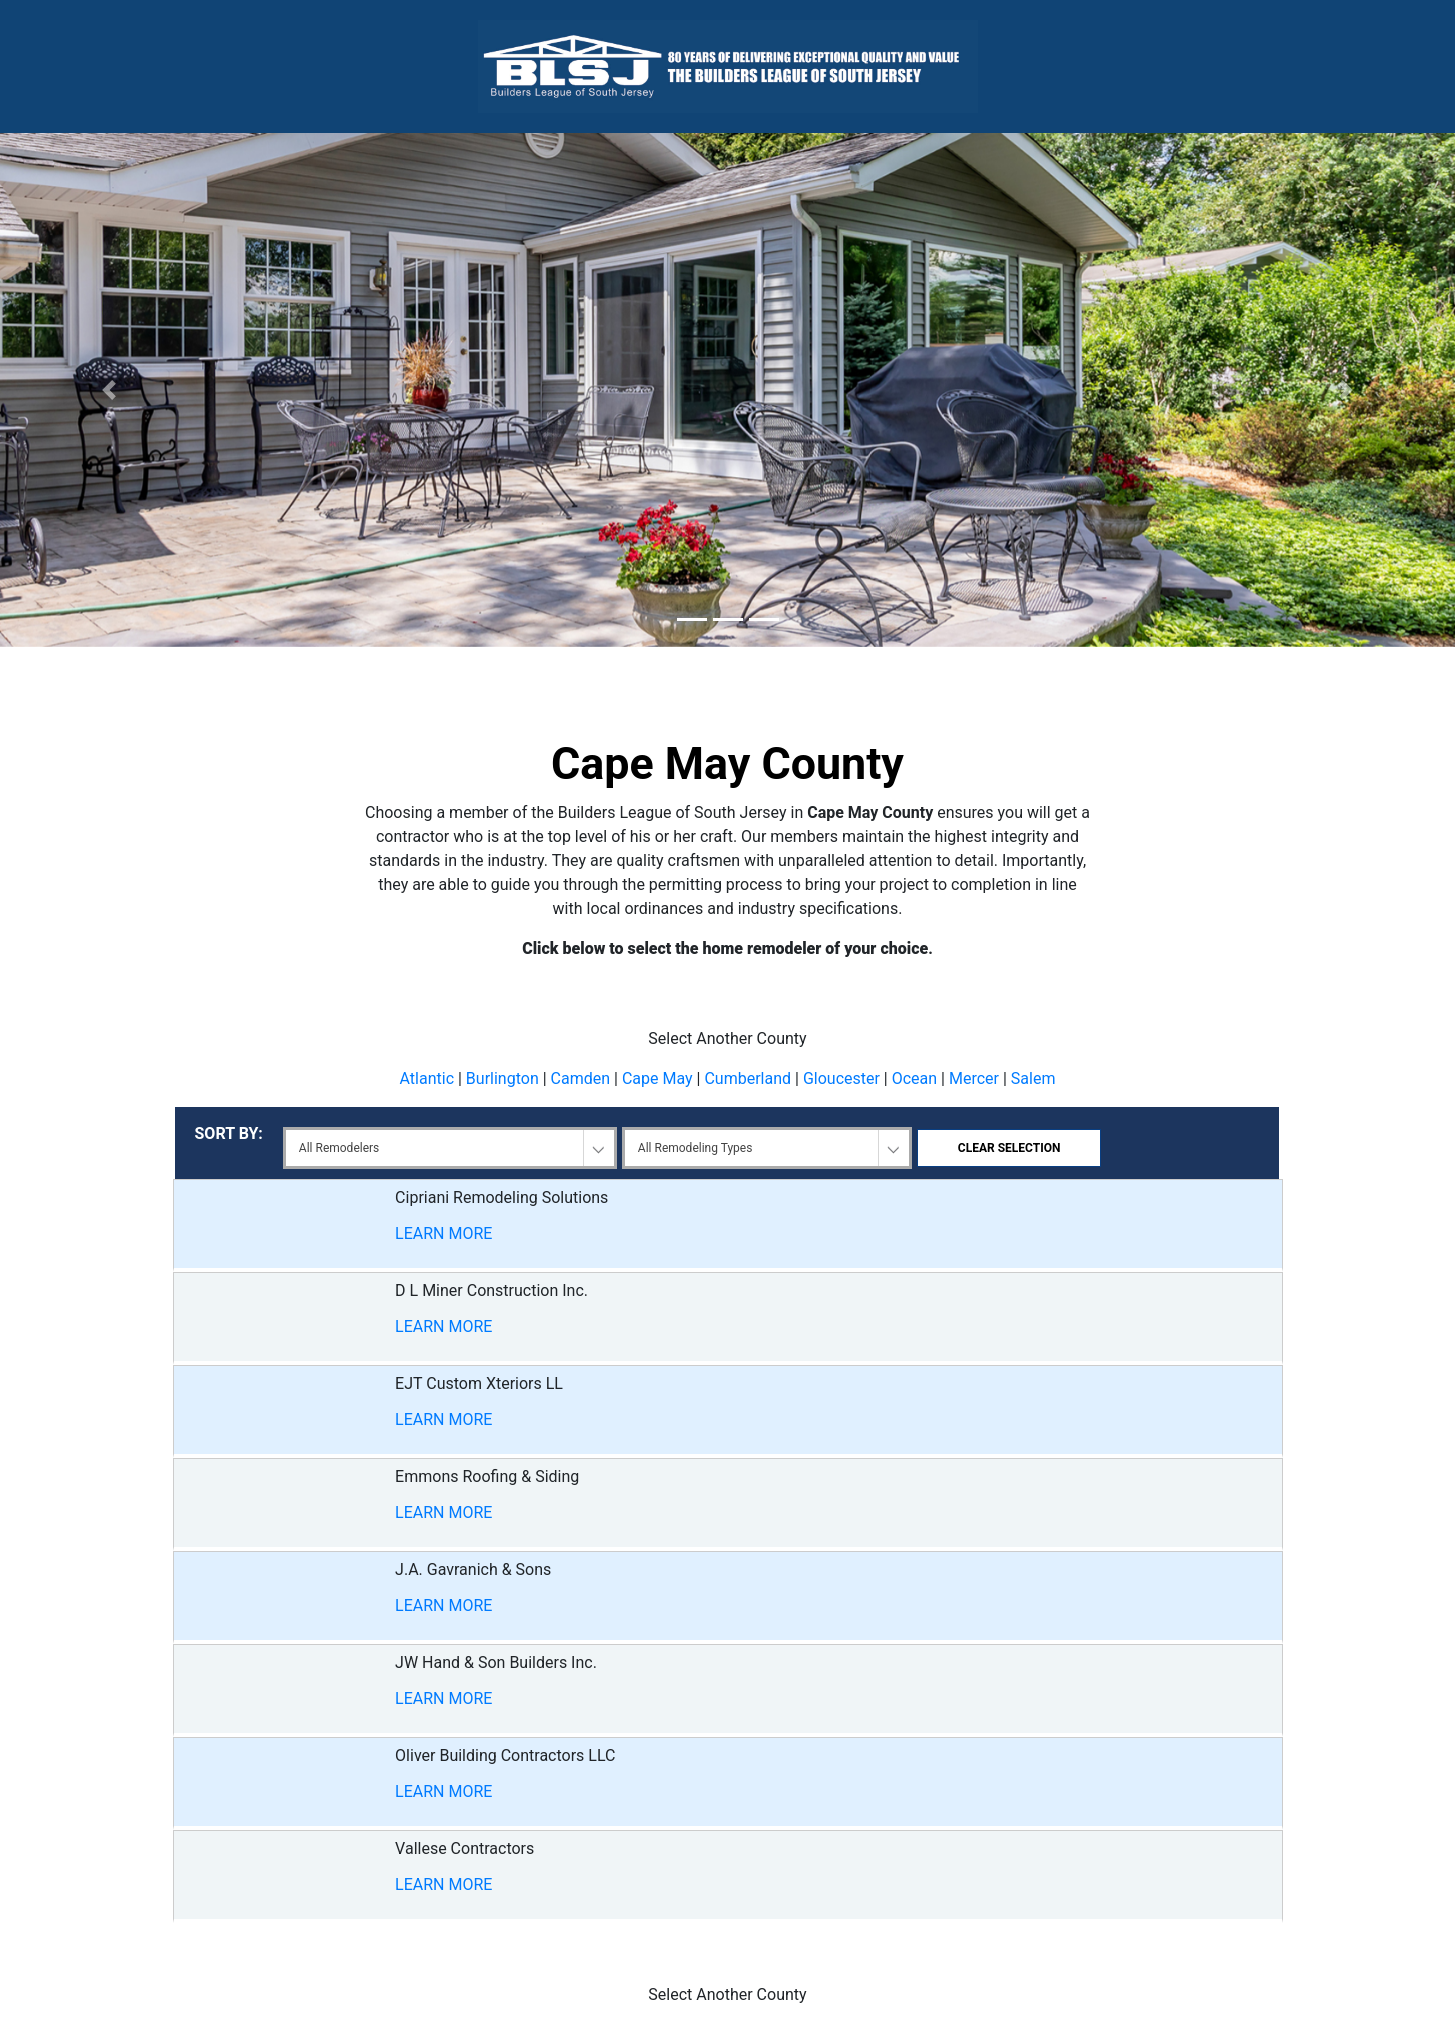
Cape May (657, 1078)
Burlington (502, 1078)
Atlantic (427, 1078)
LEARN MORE (443, 1233)
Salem (1033, 1078)
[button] (109, 390)
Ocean (914, 1078)
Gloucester (841, 1078)
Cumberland (747, 1078)
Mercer (974, 1078)
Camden (581, 1078)
